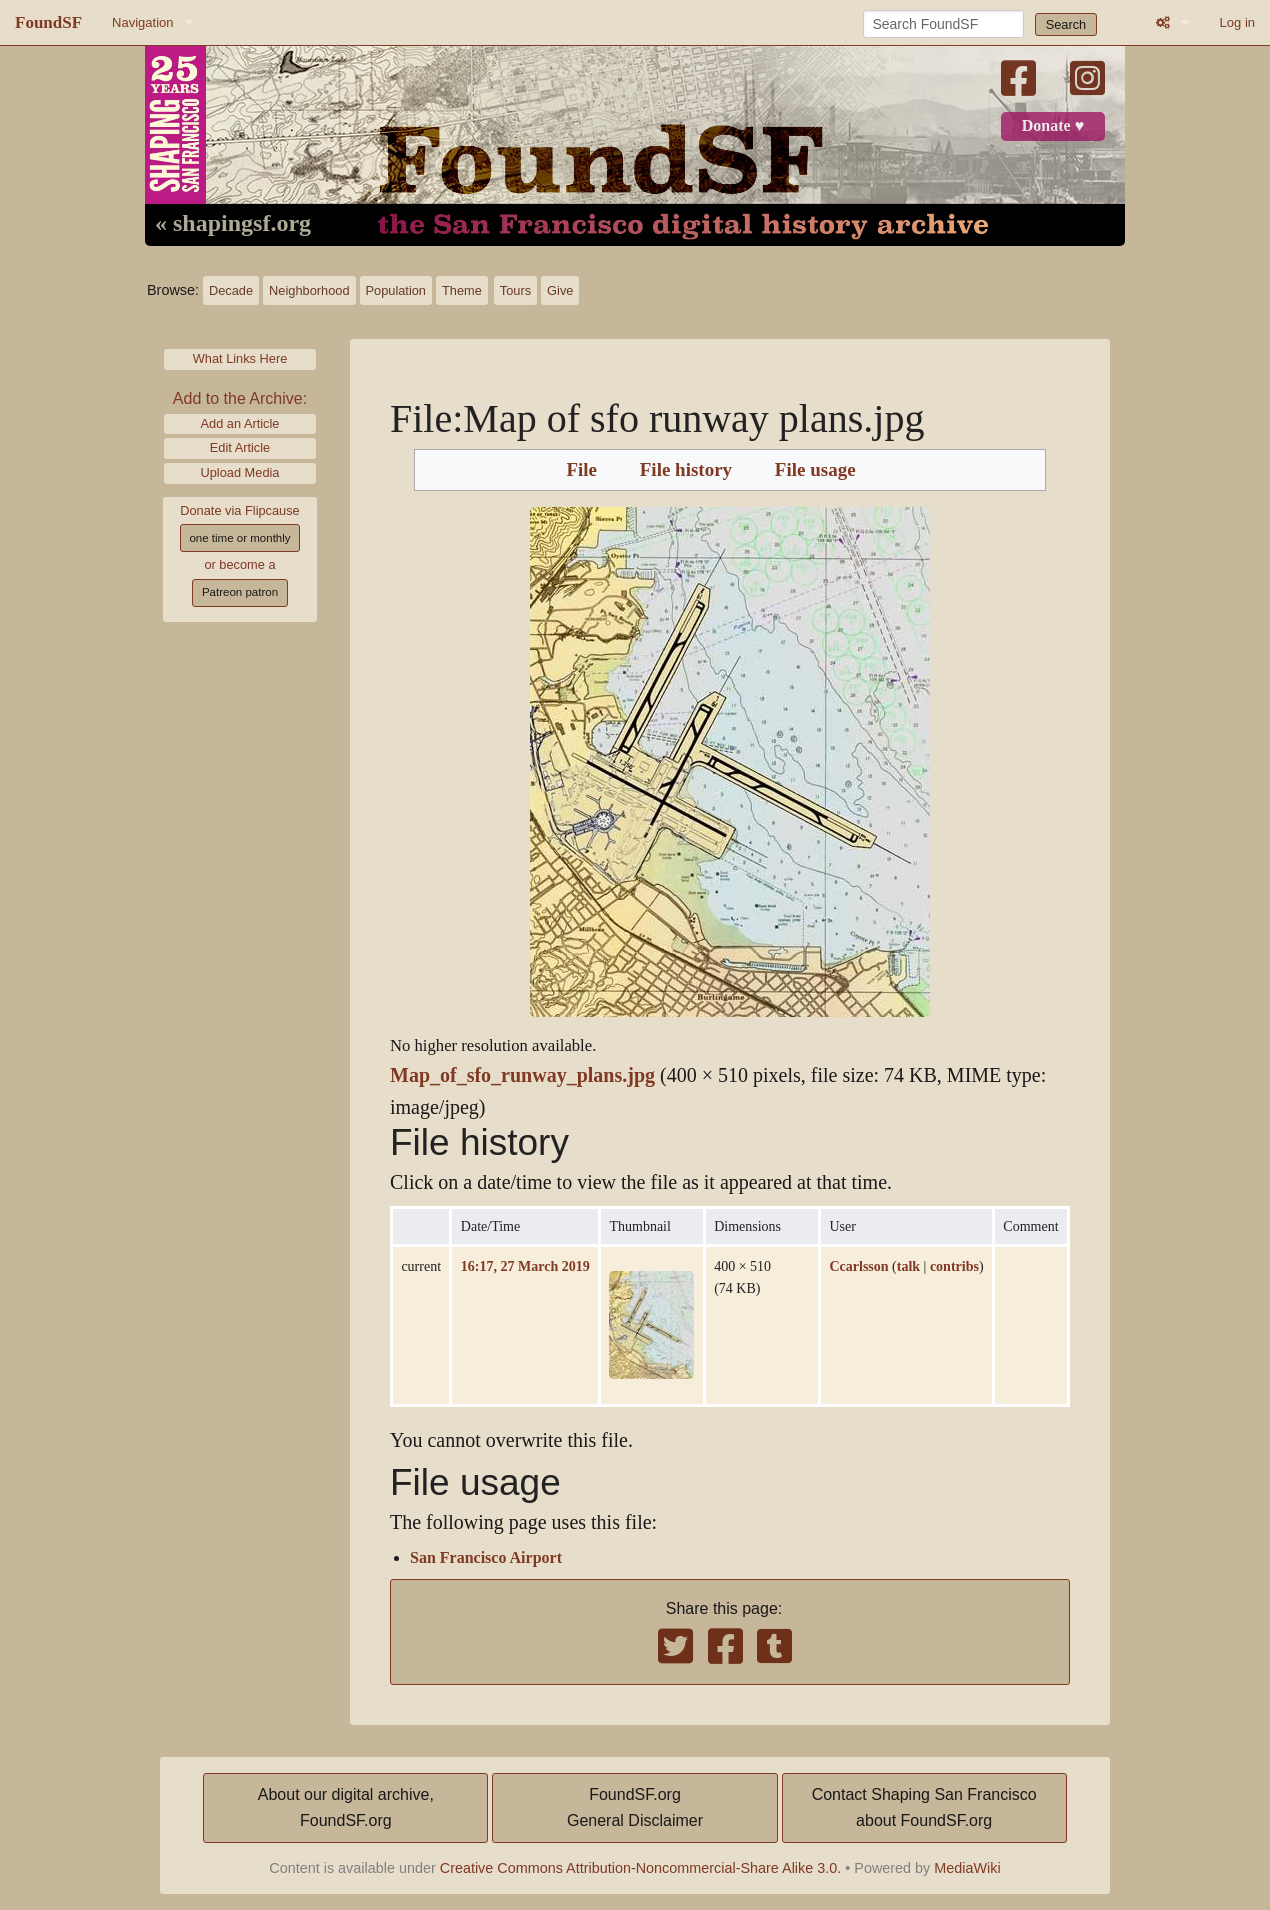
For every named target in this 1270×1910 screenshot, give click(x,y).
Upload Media (240, 472)
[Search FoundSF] (943, 24)
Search (1066, 24)
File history (686, 470)
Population (396, 290)
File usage (815, 470)
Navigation (142, 22)
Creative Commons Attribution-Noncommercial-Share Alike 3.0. (641, 1868)
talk (908, 1266)
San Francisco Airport (486, 1558)
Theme (462, 290)
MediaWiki (967, 1868)
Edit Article (240, 447)
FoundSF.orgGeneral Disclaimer (635, 1807)
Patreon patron (240, 592)
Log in (1237, 22)
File (581, 470)
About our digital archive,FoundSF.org (346, 1807)
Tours (515, 290)
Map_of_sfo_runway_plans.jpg (522, 1075)
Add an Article (240, 423)
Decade (231, 290)
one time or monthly (239, 538)
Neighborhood (309, 290)
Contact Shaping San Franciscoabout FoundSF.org (924, 1807)
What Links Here (240, 358)
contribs (954, 1266)
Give (560, 290)
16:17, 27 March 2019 (525, 1266)
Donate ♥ (1053, 126)
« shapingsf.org (233, 224)
